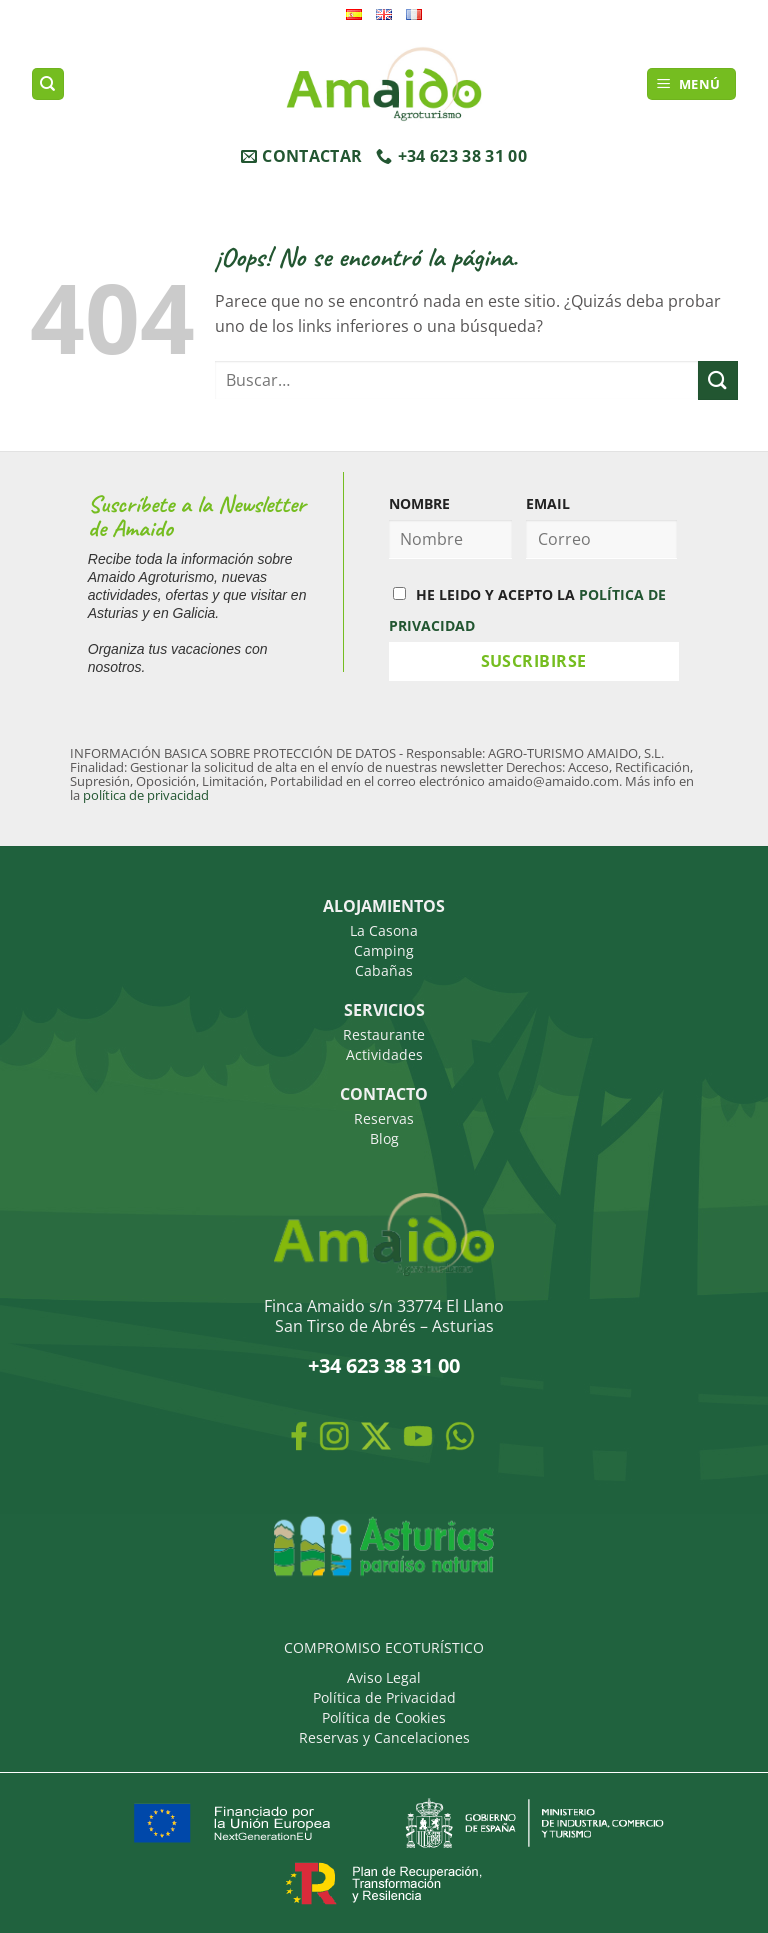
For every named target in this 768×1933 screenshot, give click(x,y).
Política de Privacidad (384, 1697)
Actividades (384, 1054)
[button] (692, 84)
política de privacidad (146, 795)
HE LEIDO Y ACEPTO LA (527, 610)
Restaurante (384, 1034)
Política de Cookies (384, 1717)
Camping (384, 950)
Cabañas (384, 970)
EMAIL (548, 503)
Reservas (384, 1118)
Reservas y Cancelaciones (384, 1737)
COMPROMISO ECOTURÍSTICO (384, 1647)
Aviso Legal (384, 1677)
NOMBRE (419, 503)
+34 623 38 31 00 (384, 1366)
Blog (384, 1138)
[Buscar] (48, 84)
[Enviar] (718, 380)
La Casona (384, 930)
